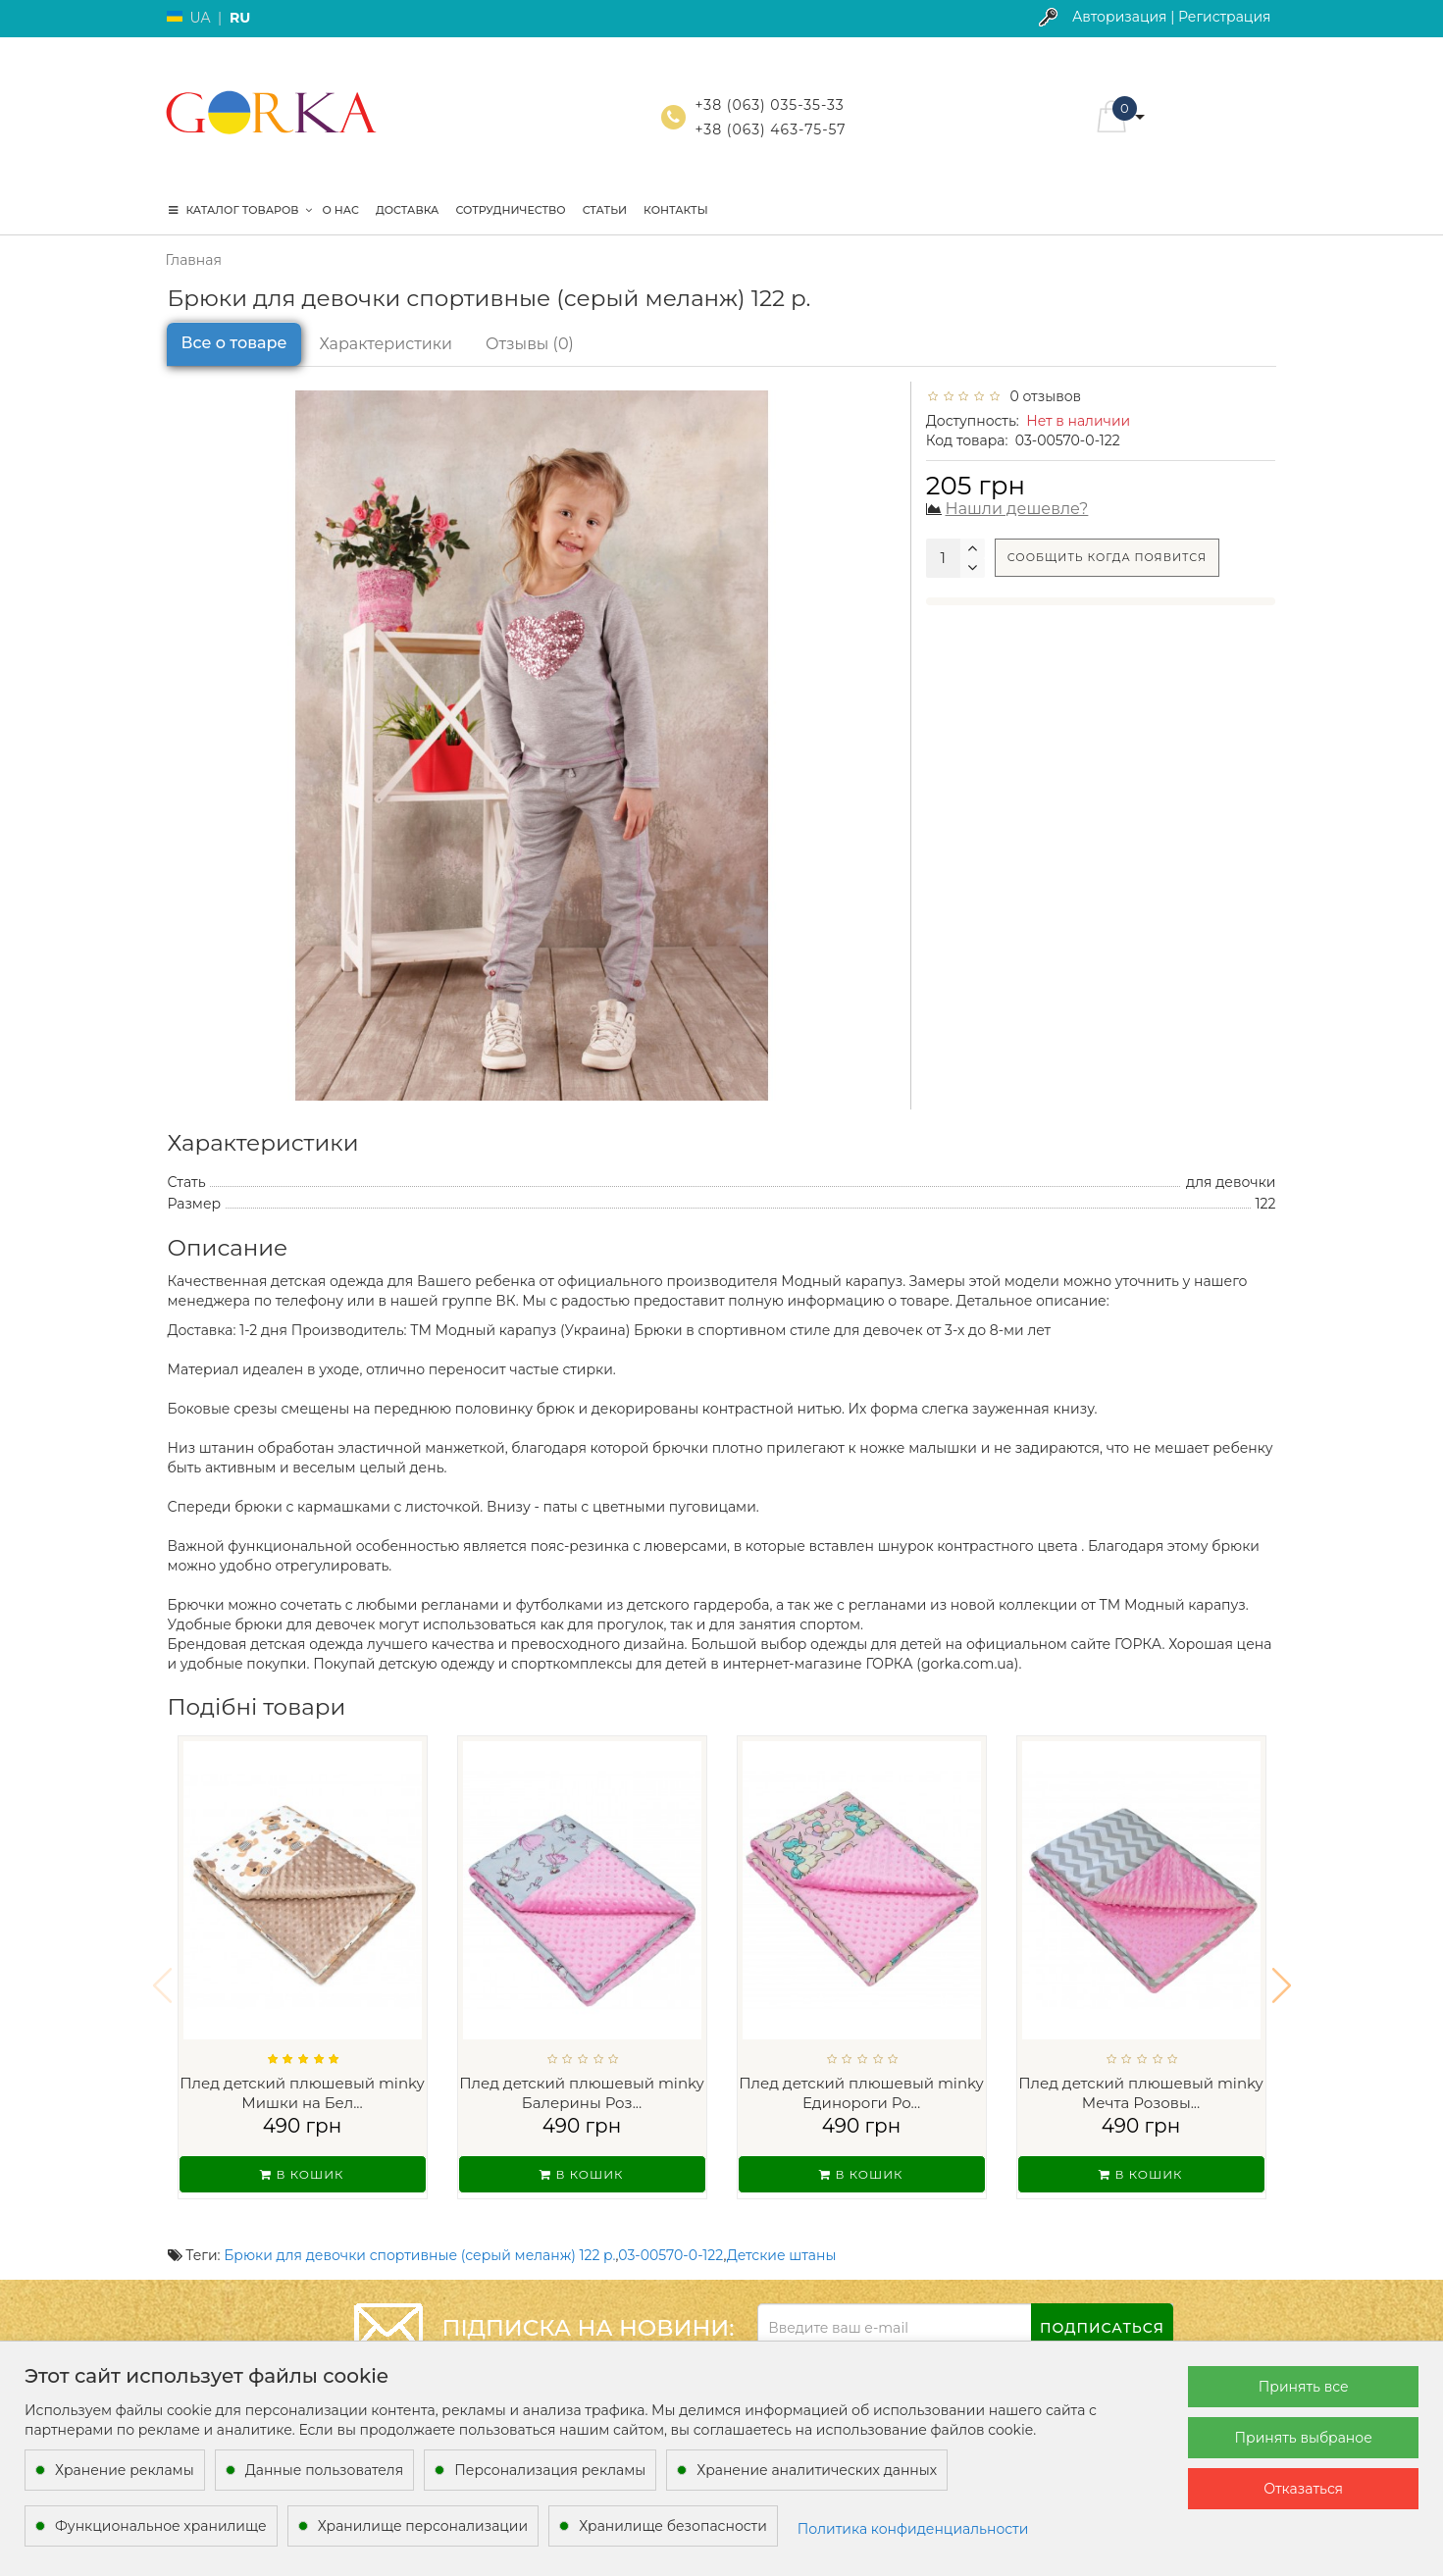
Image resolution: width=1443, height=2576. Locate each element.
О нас (341, 210)
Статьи (605, 210)
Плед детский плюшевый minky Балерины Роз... (581, 2093)
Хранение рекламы (124, 2470)
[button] (1281, 1972)
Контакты (676, 210)
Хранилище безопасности (673, 2526)
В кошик (301, 2174)
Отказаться (1303, 2489)
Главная (194, 260)
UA (200, 17)
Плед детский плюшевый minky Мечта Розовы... (1140, 2093)
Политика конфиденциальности (913, 2529)
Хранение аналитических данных (816, 2470)
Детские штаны (782, 2230)
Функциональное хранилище (161, 2526)
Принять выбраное (1302, 2438)
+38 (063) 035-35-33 (770, 105)
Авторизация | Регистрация (1171, 17)
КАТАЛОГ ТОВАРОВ (240, 210)
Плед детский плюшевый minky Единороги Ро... (861, 2093)
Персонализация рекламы (549, 2470)
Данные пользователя (324, 2470)
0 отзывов (1042, 396)
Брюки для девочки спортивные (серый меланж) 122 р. (419, 2230)
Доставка (407, 210)
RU (240, 17)
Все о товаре (234, 343)
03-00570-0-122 (670, 2230)
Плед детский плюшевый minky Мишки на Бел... (302, 2093)
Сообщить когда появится (1107, 557)
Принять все (1304, 2387)
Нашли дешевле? (1017, 508)
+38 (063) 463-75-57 (771, 129)
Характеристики (385, 344)
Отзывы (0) (530, 344)
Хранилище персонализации (423, 2526)
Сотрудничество (510, 210)
